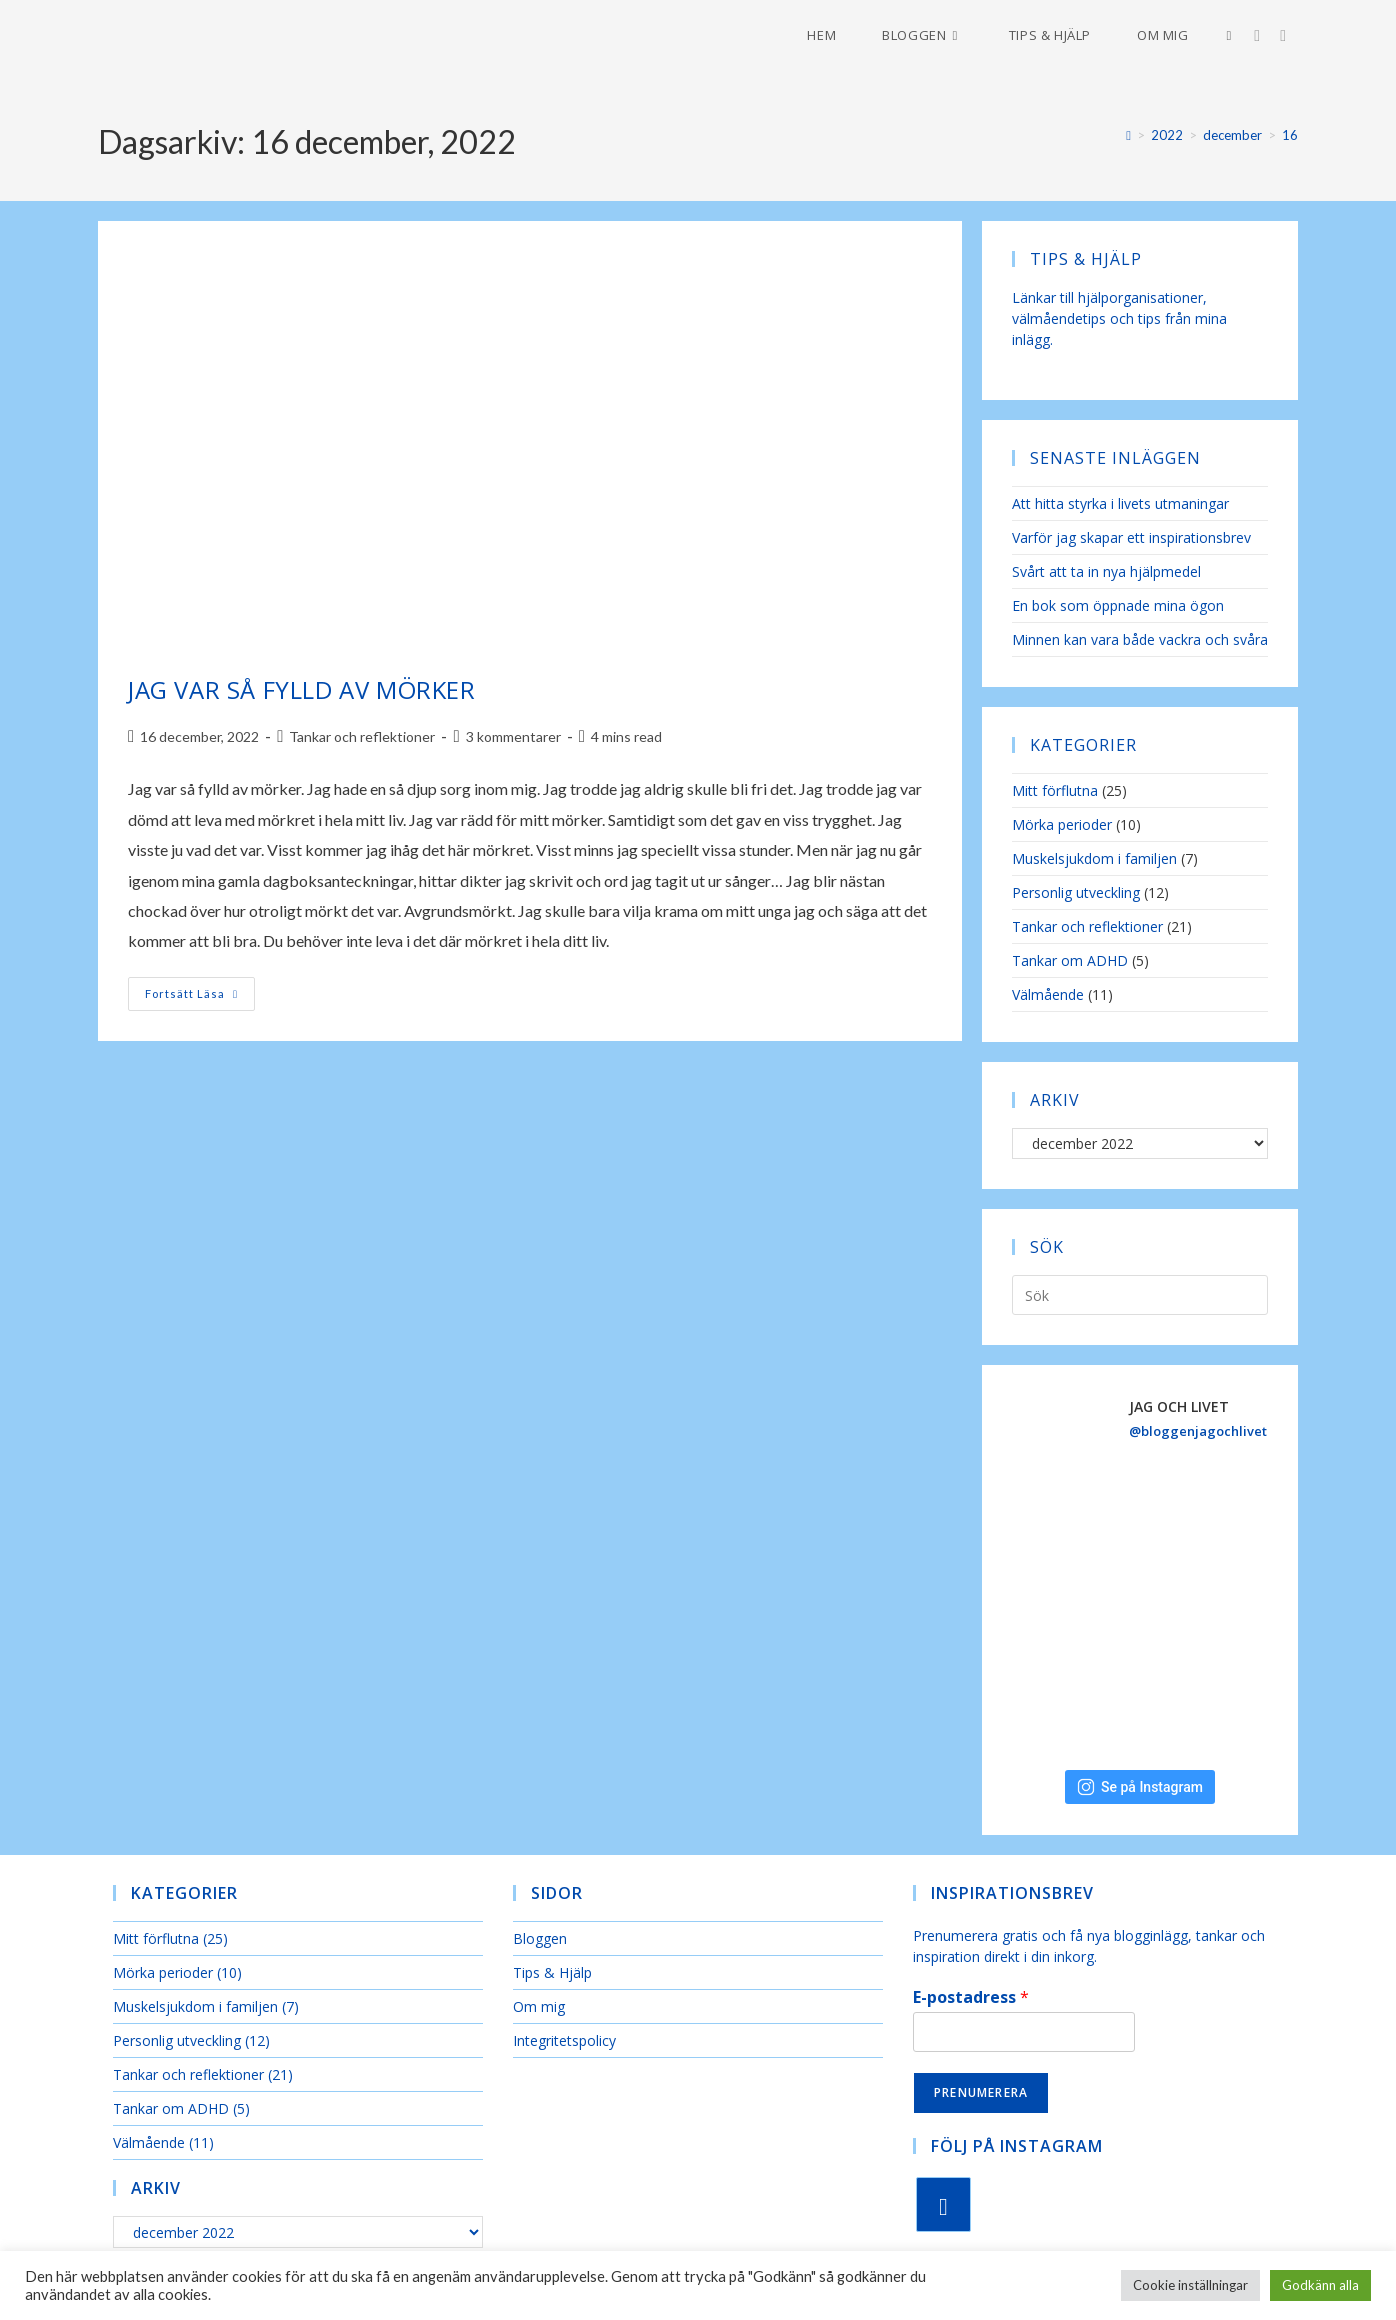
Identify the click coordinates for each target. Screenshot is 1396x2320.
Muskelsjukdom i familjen (1094, 858)
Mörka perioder (1062, 824)
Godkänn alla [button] (1320, 2285)
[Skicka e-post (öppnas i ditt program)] (1293, 35)
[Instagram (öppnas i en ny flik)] (1267, 35)
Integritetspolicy (564, 2040)
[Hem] (1128, 135)
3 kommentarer (513, 736)
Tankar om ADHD (1070, 960)
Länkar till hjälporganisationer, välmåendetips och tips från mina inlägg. (1119, 318)
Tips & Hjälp (552, 1972)
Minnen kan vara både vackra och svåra (1140, 639)
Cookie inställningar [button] (1190, 2285)
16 (1290, 135)
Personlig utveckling (1076, 892)
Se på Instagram (1140, 1787)
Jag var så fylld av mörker (302, 689)
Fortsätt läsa (200, 998)
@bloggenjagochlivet (1198, 1431)
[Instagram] (943, 2204)
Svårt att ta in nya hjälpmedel (1106, 571)
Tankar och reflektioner (362, 736)
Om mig (539, 2006)
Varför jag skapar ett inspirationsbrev (1131, 537)
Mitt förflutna (1055, 790)
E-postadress (971, 1997)
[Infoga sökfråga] (1140, 1295)
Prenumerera (981, 2092)
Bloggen (540, 1938)
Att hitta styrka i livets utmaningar (1120, 503)
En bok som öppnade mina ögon (1118, 605)
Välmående (1048, 994)
